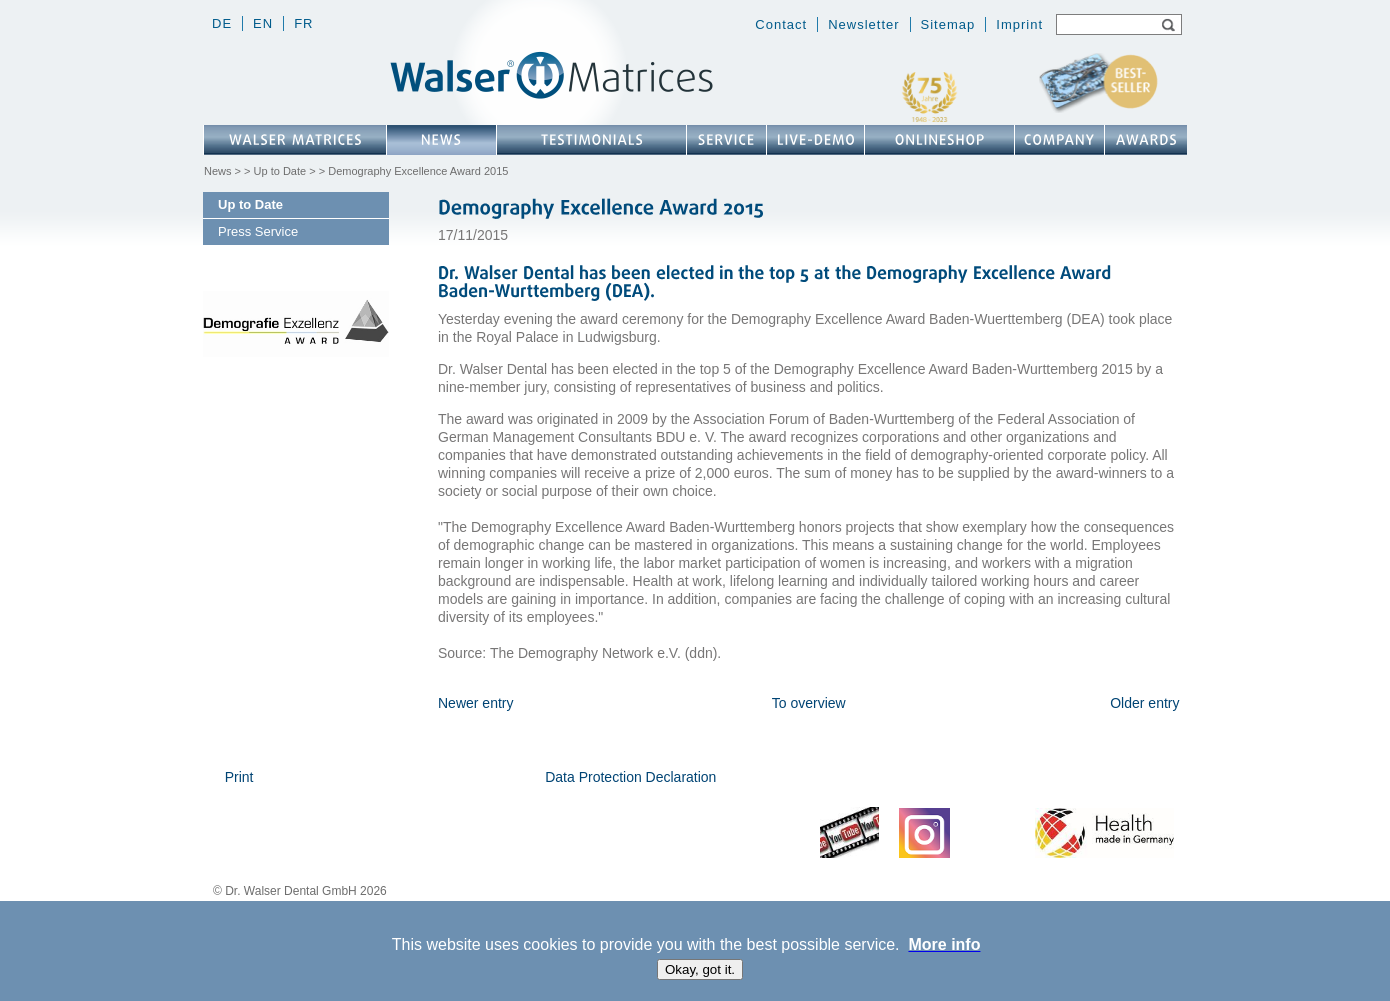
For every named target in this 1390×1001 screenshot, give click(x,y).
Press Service (258, 231)
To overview (809, 703)
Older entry (1144, 703)
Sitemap (948, 24)
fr (303, 23)
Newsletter (863, 24)
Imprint (1019, 24)
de (222, 23)
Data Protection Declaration (630, 777)
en (263, 23)
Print (239, 777)
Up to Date (280, 171)
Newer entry (475, 703)
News (218, 171)
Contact (781, 24)
